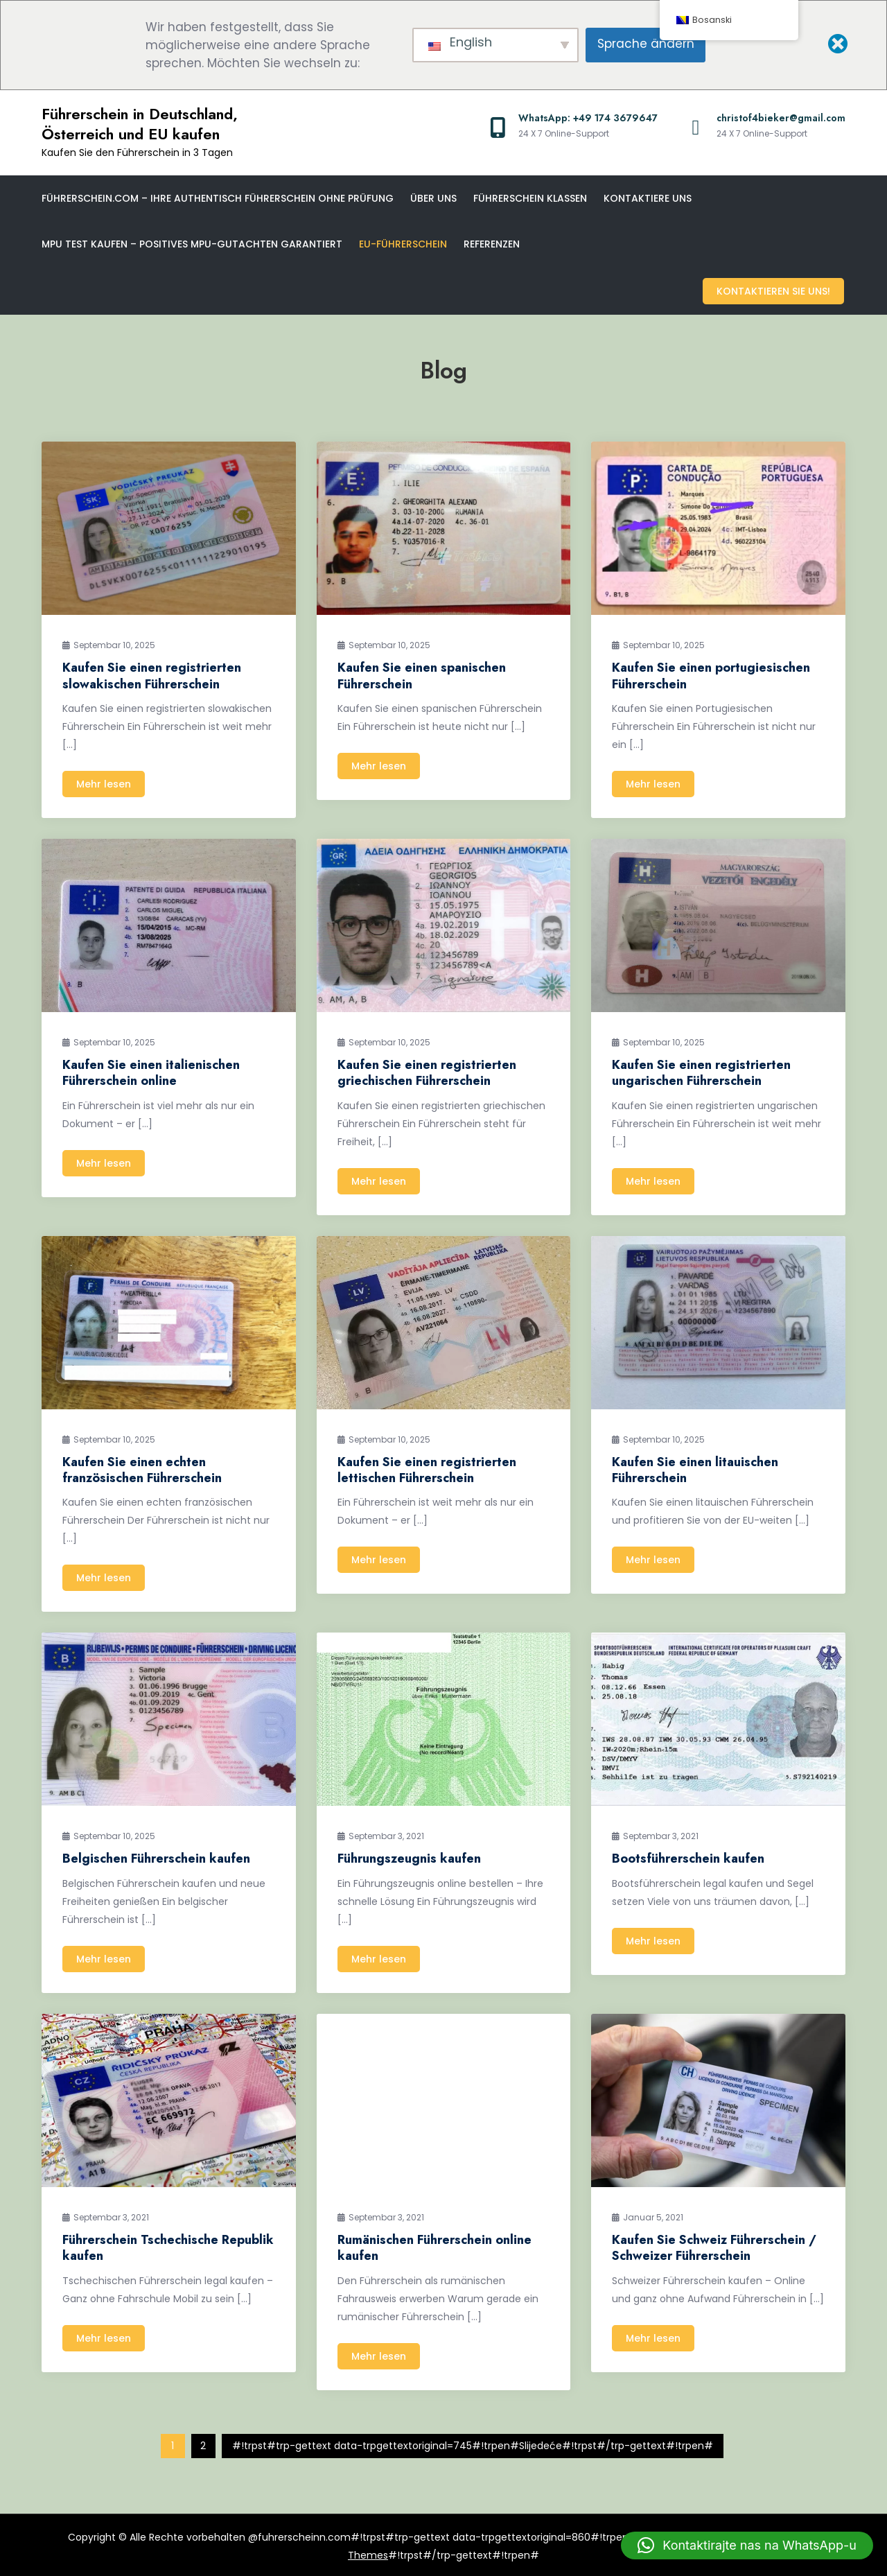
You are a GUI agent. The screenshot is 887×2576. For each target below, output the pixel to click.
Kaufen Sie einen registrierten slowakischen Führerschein (151, 673)
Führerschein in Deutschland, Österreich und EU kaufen (140, 124)
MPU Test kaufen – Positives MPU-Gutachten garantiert (192, 244)
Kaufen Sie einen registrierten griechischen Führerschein (426, 1071)
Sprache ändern (645, 43)
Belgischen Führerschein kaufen (156, 1856)
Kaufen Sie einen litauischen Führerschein (695, 1468)
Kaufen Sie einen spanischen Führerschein (421, 673)
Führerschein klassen (530, 198)
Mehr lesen (103, 782)
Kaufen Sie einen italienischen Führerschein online (151, 1071)
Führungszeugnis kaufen (409, 1856)
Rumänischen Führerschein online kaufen (434, 2246)
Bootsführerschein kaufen (688, 1856)
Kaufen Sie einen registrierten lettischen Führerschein (426, 1468)
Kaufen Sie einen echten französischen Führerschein (142, 1468)
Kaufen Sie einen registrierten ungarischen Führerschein (701, 1071)
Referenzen (492, 244)
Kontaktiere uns (648, 198)
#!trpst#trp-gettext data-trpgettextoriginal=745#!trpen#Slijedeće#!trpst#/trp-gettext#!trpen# (472, 2444)
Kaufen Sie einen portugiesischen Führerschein (711, 673)
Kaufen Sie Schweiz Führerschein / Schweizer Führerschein (714, 2246)
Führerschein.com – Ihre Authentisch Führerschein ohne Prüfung (218, 198)
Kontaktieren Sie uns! (775, 290)
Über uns (433, 198)
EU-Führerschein (403, 244)
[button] (747, 2545)
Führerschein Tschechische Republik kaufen (168, 2246)
